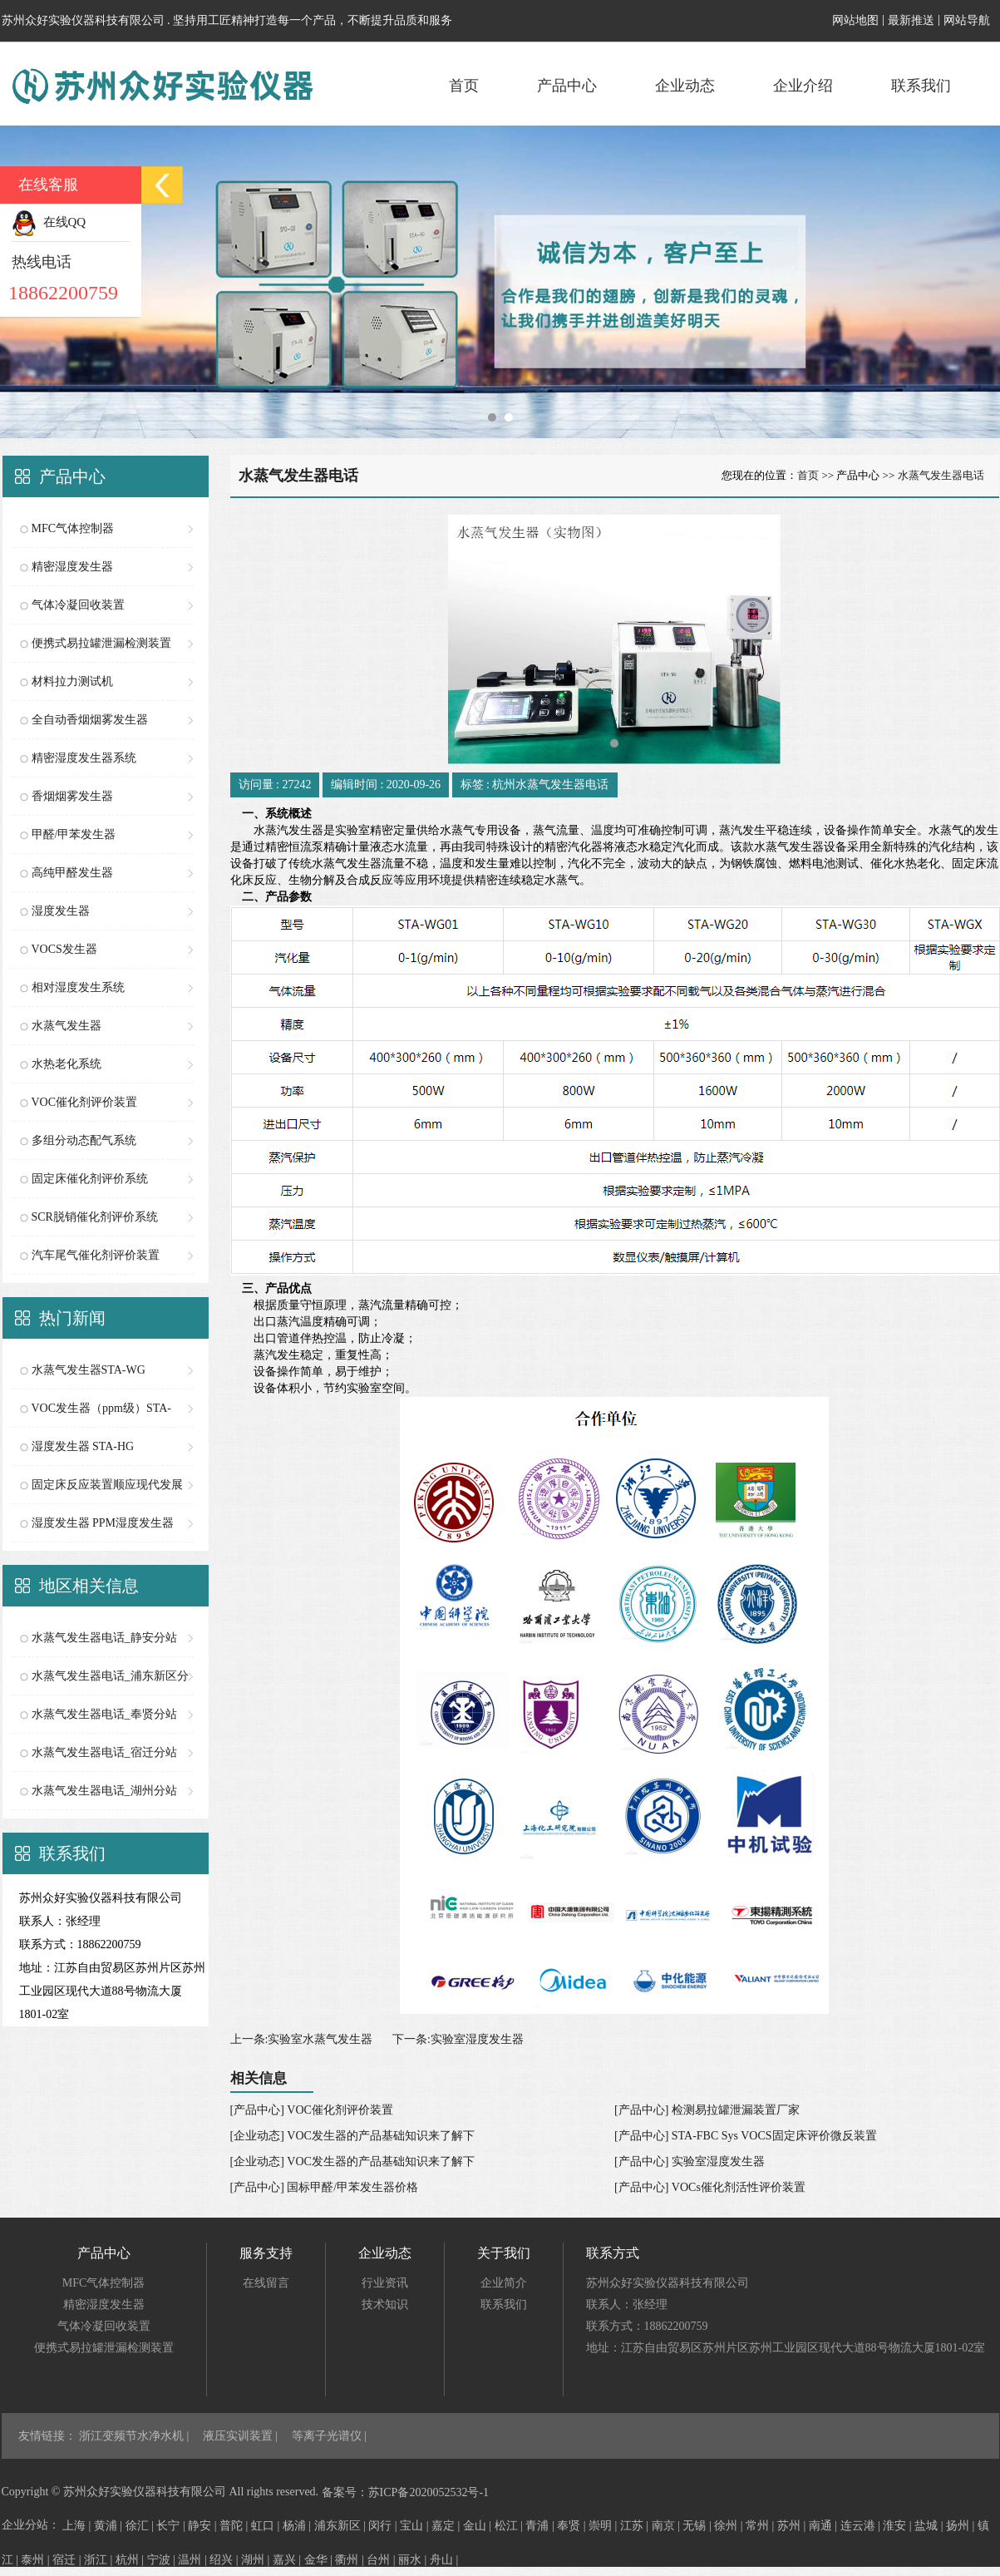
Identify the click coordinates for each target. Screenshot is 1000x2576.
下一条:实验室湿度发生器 (458, 2039)
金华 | (320, 2560)
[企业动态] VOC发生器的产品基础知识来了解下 (352, 2135)
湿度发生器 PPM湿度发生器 (103, 1523)
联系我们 (921, 85)
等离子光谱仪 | (329, 2436)
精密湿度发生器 (72, 566)
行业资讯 (385, 2283)
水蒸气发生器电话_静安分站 (104, 1637)
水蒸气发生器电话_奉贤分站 (104, 1714)
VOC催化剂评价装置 (85, 1102)
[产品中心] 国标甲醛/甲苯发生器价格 (324, 2187)
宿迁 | (68, 2560)
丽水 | (414, 2560)
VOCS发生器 (64, 949)
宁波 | (163, 2560)
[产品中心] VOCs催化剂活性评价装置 (709, 2187)
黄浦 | (110, 2525)
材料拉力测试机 (72, 681)
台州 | (382, 2560)
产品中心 (567, 85)
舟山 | (444, 2560)
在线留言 (266, 2283)
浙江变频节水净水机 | (135, 2436)
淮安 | (898, 2525)
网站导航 (966, 20)
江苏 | (636, 2525)
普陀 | (235, 2525)
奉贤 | (573, 2525)
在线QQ (49, 222)
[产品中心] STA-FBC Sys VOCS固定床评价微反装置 (745, 2135)
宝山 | (415, 2525)
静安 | (203, 2525)
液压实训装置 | (242, 2436)
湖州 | (257, 2560)
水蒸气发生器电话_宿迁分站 (104, 1752)
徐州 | (730, 2525)
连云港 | (862, 2525)
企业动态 (685, 85)
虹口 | (267, 2525)
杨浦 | (298, 2525)
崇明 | (604, 2525)
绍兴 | (225, 2560)
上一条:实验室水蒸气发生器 (301, 2039)
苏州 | (793, 2525)
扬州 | (962, 2525)
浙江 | (100, 2560)
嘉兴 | (288, 2560)
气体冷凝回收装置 (78, 605)
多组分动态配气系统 (84, 1140)
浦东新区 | (341, 2525)
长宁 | (172, 2525)
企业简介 (503, 2283)
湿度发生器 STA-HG (83, 1446)
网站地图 (855, 20)
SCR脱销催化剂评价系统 (95, 1217)
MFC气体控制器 (73, 528)
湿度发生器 (61, 911)
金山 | (479, 2525)
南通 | (824, 2525)
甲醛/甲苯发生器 (74, 834)
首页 (464, 85)
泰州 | (36, 2560)
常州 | (761, 2525)
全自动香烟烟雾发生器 (90, 719)
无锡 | (698, 2525)
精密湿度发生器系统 (84, 758)
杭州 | (131, 2560)
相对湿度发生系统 (78, 987)
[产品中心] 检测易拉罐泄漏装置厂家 (707, 2110)
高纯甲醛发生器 (72, 872)
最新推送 (911, 20)
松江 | (510, 2525)
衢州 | (351, 2560)
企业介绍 (803, 85)
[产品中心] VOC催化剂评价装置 (311, 2110)
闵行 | (384, 2525)
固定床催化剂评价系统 (90, 1178)
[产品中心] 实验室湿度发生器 (689, 2161)
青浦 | (541, 2525)
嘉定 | (447, 2525)
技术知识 (385, 2304)
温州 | (193, 2560)
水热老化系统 (66, 1064)
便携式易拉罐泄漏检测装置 (101, 643)
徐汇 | (141, 2525)
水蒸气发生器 (66, 1025)
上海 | (78, 2525)
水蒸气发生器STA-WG (88, 1370)
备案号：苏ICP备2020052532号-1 (405, 2492)
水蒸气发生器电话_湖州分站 (104, 1790)
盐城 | (930, 2525)
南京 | (667, 2525)
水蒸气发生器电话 (941, 475)
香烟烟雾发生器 (72, 796)
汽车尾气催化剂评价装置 (96, 1255)
